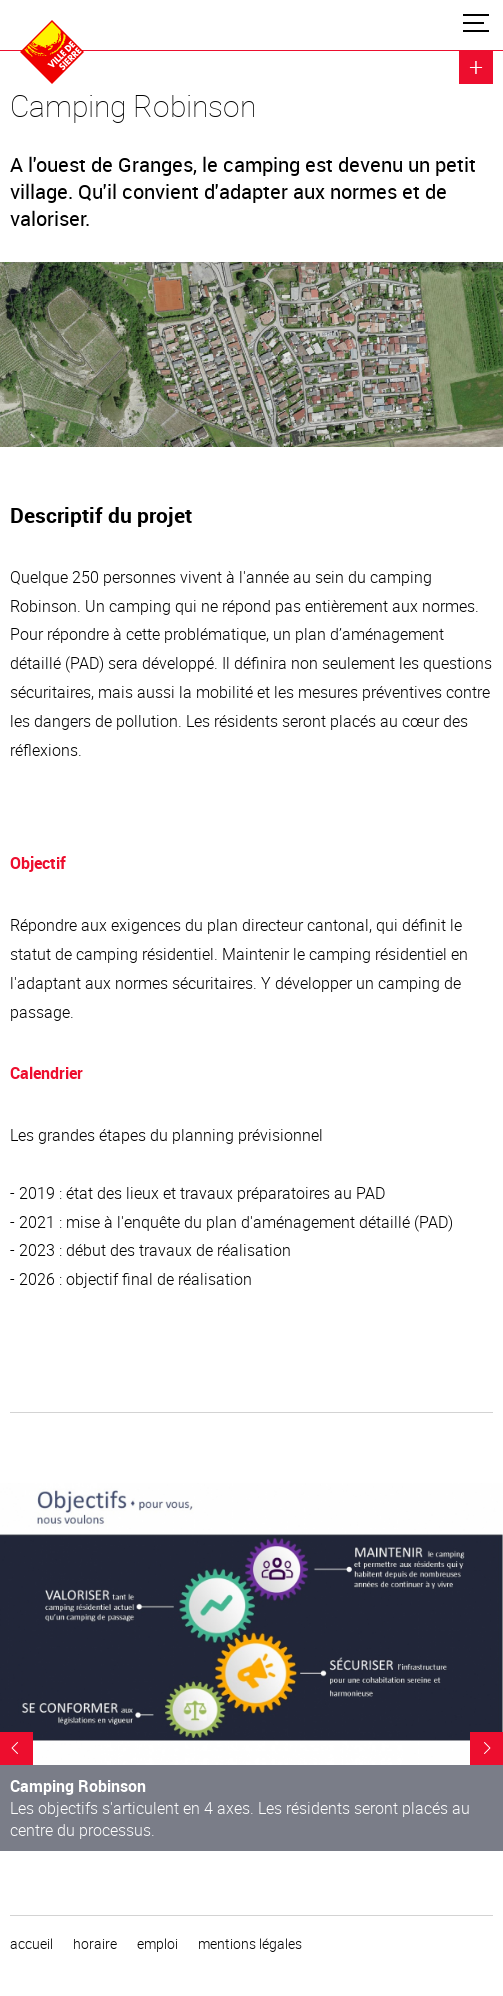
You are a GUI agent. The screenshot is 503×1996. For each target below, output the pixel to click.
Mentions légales (250, 1944)
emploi (157, 1944)
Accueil (31, 1944)
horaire (95, 1944)
